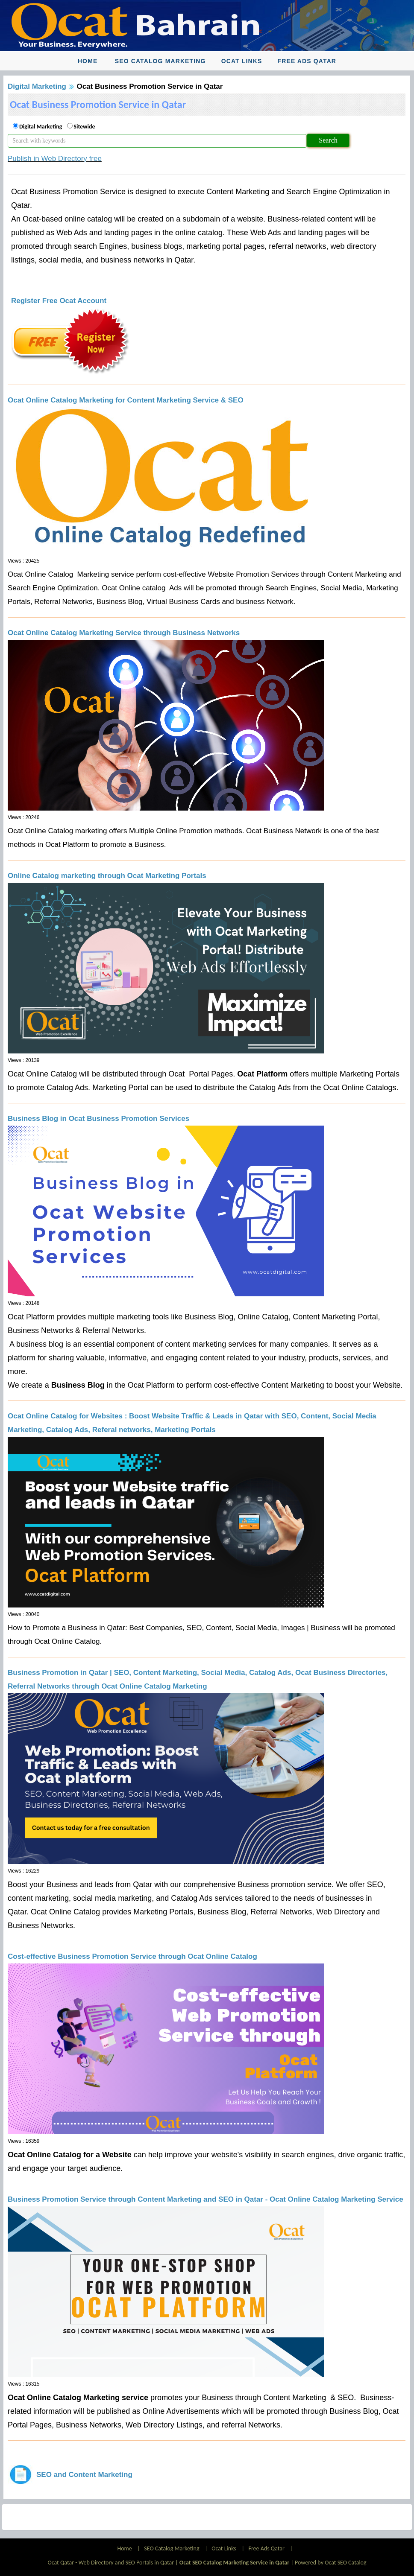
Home (87, 61)
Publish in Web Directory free (55, 159)
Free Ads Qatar (307, 61)
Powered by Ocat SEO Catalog (331, 2562)
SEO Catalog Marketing (160, 61)
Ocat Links (241, 61)
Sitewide (84, 126)
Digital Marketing (37, 86)
